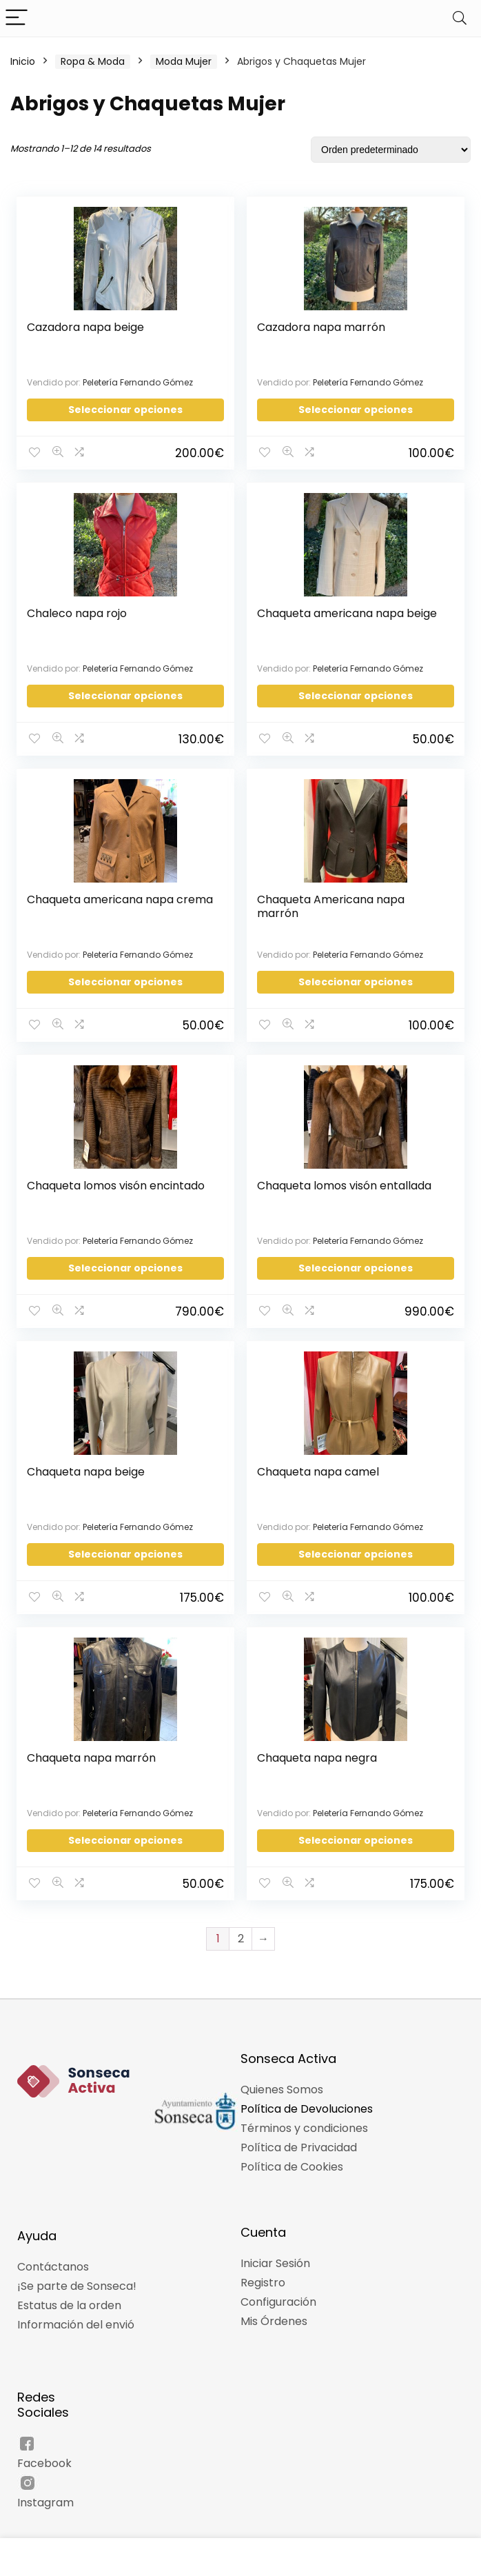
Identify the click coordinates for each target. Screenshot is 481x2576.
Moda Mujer (184, 61)
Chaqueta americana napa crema (101, 902)
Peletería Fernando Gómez (138, 382)
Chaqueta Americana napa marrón (331, 902)
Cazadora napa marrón (322, 327)
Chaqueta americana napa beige (348, 611)
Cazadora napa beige (86, 327)
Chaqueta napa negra (318, 1747)
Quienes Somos (281, 2077)
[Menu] (16, 18)
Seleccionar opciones (125, 409)
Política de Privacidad (298, 2135)
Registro (262, 2270)
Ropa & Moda (93, 61)
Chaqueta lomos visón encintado (116, 1179)
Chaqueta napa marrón (92, 1747)
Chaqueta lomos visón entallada (345, 1179)
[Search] (459, 18)
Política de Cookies (291, 2154)
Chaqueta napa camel (319, 1463)
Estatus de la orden (69, 2293)
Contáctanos (53, 2254)
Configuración (278, 2289)
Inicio (22, 61)
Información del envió (75, 2312)
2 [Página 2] (241, 1926)
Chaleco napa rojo (77, 611)
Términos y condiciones (304, 2116)
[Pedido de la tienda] (391, 150)
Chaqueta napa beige (86, 1463)
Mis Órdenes (273, 2309)
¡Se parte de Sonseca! (76, 2274)
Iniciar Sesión (275, 2251)
